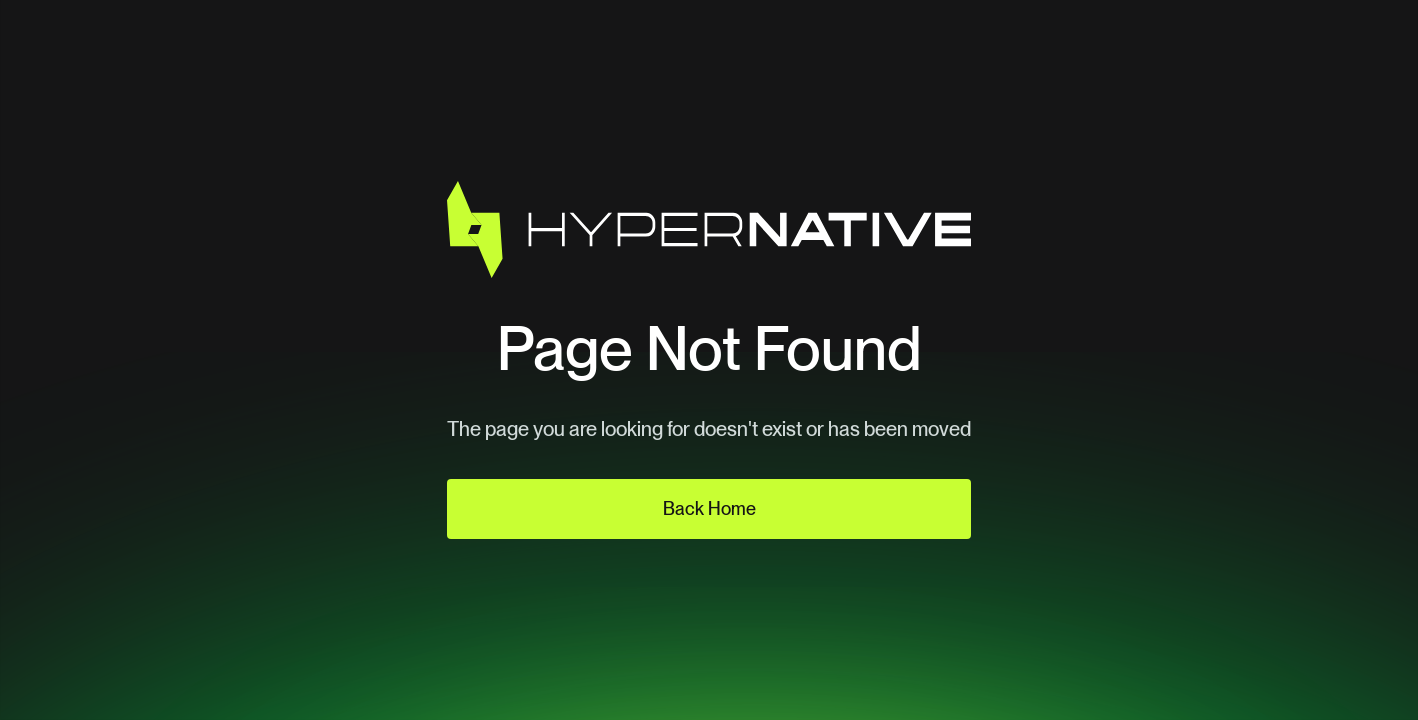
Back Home (709, 508)
